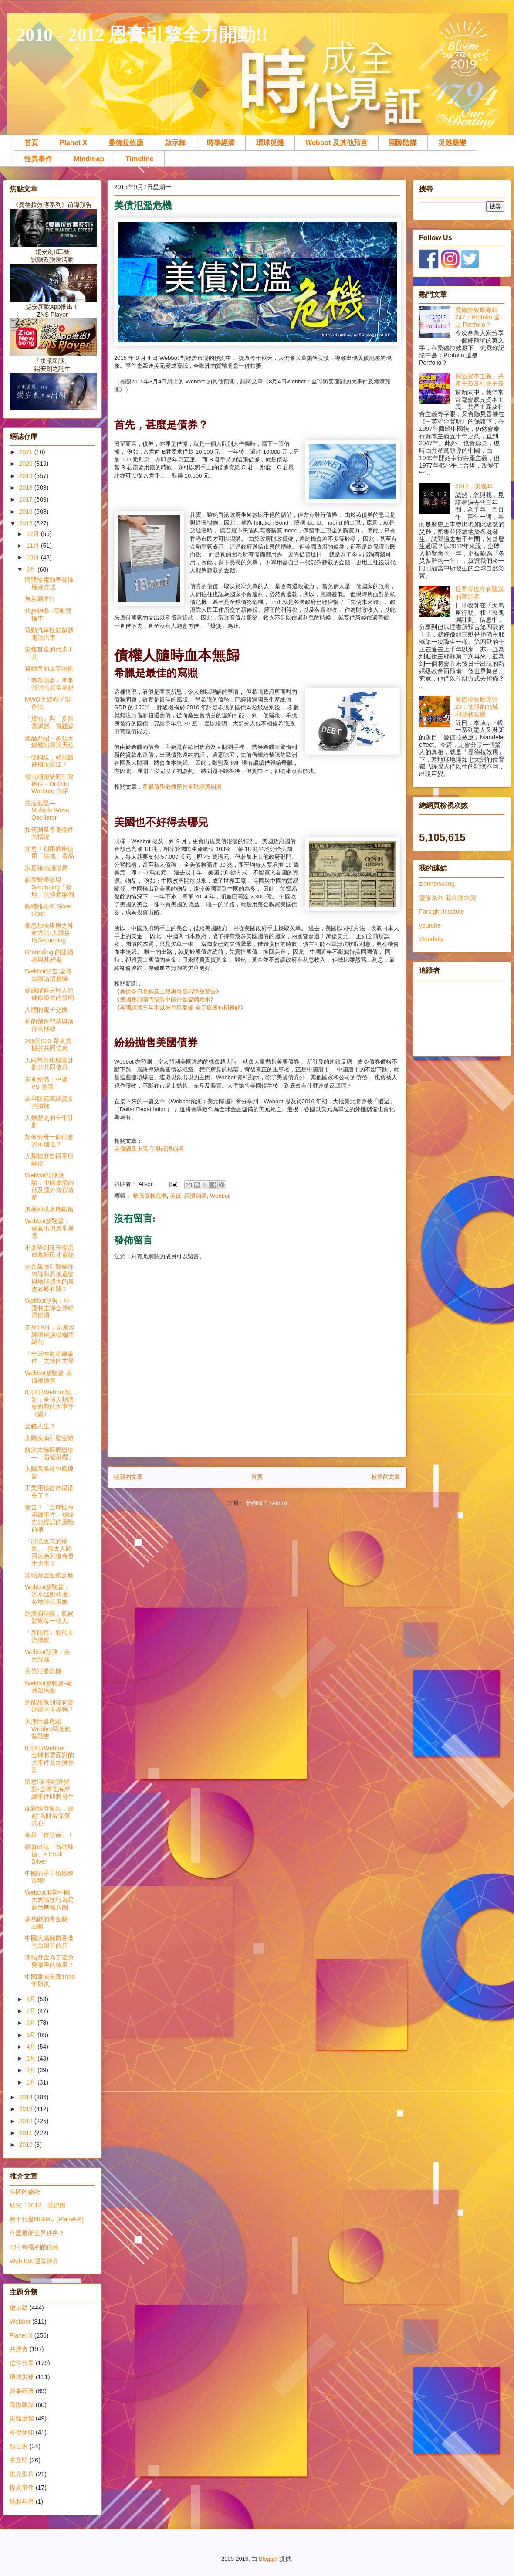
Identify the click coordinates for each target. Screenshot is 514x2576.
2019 (26, 475)
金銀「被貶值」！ (49, 1834)
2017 (26, 499)
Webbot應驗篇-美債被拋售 (48, 1376)
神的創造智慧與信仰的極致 (49, 1025)
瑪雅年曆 (22, 2501)
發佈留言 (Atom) (266, 1503)
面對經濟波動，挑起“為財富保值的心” (49, 1816)
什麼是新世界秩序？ (37, 2233)
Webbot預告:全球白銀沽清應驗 (48, 975)
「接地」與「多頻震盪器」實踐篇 (49, 722)
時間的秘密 (25, 2191)
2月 (31, 2070)
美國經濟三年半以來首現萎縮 (156, 1007)
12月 (33, 533)
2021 (26, 451)
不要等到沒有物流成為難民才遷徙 (49, 1251)
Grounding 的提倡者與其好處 (49, 956)
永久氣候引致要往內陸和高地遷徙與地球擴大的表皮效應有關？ (49, 1277)
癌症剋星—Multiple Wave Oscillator (47, 810)
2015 (26, 523)
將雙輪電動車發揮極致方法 (49, 583)
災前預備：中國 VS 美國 (46, 1083)
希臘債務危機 (150, 1196)
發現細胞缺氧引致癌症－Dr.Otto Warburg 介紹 (49, 784)
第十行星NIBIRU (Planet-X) (47, 2219)
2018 (26, 487)
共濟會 (19, 2349)
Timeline (139, 159)
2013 (26, 2108)
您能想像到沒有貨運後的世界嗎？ (49, 1706)
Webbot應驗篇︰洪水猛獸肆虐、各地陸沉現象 (49, 1594)
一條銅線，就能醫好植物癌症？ (49, 761)
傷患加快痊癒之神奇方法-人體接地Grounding (49, 933)
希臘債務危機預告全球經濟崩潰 (182, 786)
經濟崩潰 (195, 1196)
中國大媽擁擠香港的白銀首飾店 (49, 1942)
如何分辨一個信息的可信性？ (49, 1140)
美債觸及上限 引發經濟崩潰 (149, 1149)
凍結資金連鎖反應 (49, 1575)
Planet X (73, 142)
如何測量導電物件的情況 (49, 833)
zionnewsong (437, 883)
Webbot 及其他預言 (336, 142)
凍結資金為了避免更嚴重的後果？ (49, 1961)
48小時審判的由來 (34, 2247)
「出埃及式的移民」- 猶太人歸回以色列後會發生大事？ (49, 1552)
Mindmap (89, 159)
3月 (31, 2058)
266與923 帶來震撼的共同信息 (48, 1044)
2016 (26, 511)
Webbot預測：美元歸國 (47, 1655)
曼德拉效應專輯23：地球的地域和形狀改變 (477, 707)
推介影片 (22, 2474)
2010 (26, 2144)
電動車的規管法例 (49, 668)
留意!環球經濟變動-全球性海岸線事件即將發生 (49, 1789)
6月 (31, 2022)
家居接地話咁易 (46, 867)
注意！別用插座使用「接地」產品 (49, 852)
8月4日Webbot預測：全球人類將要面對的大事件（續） (49, 1403)
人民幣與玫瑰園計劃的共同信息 (49, 1064)
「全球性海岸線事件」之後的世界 (49, 1357)
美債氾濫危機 (43, 1671)
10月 (33, 557)
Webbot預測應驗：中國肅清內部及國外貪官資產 (49, 1186)
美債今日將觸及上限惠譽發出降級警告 (168, 991)
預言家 (19, 2446)
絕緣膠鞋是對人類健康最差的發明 (49, 994)
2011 (26, 2132)
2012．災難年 (474, 486)
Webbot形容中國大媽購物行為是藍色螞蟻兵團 (49, 1900)
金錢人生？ (40, 1426)
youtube (430, 925)
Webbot (220, 1196)
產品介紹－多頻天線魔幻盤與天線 (49, 742)
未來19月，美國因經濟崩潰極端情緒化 (49, 1335)
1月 (31, 2082)
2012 (26, 2121)
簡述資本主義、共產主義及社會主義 (479, 380)
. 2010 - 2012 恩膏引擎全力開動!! (137, 35)
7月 (31, 2010)
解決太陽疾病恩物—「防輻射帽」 (49, 1453)
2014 (26, 2097)
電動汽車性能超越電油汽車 (49, 634)
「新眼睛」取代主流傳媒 (49, 1636)
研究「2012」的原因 (38, 2205)
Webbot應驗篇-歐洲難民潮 (48, 1687)
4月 (31, 2046)
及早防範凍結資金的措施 (49, 1102)
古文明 (19, 2460)
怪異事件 (38, 159)
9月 (31, 569)
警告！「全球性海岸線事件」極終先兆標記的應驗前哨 (49, 1518)
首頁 (31, 142)
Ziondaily (431, 938)
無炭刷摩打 (40, 598)
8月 (31, 1999)
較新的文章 (128, 1477)
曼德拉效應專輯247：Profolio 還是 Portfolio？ (477, 317)
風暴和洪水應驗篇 (49, 1209)
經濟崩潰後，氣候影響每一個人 (49, 1617)
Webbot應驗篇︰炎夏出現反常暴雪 (49, 1228)
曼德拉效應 (125, 142)
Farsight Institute (441, 911)
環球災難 (270, 142)
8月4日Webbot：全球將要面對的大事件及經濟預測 (49, 1759)
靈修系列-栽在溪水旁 (447, 897)
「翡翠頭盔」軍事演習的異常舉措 (49, 684)
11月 (33, 545)
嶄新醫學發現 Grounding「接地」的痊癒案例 (49, 887)
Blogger (268, 2559)
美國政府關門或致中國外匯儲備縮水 (165, 999)
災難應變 (452, 142)
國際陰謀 (403, 142)
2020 (26, 463)
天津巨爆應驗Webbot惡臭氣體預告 (48, 1729)
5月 (31, 2034)
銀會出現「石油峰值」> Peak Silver (49, 1854)
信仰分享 (22, 2362)
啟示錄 (175, 142)
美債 (175, 1196)
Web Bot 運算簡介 (34, 2260)
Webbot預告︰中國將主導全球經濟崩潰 (49, 1308)
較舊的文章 (386, 1477)
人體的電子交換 (46, 1009)
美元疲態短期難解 (217, 1007)
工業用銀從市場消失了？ (49, 1492)
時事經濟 (221, 142)
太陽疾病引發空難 (49, 1437)
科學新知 (22, 2432)
